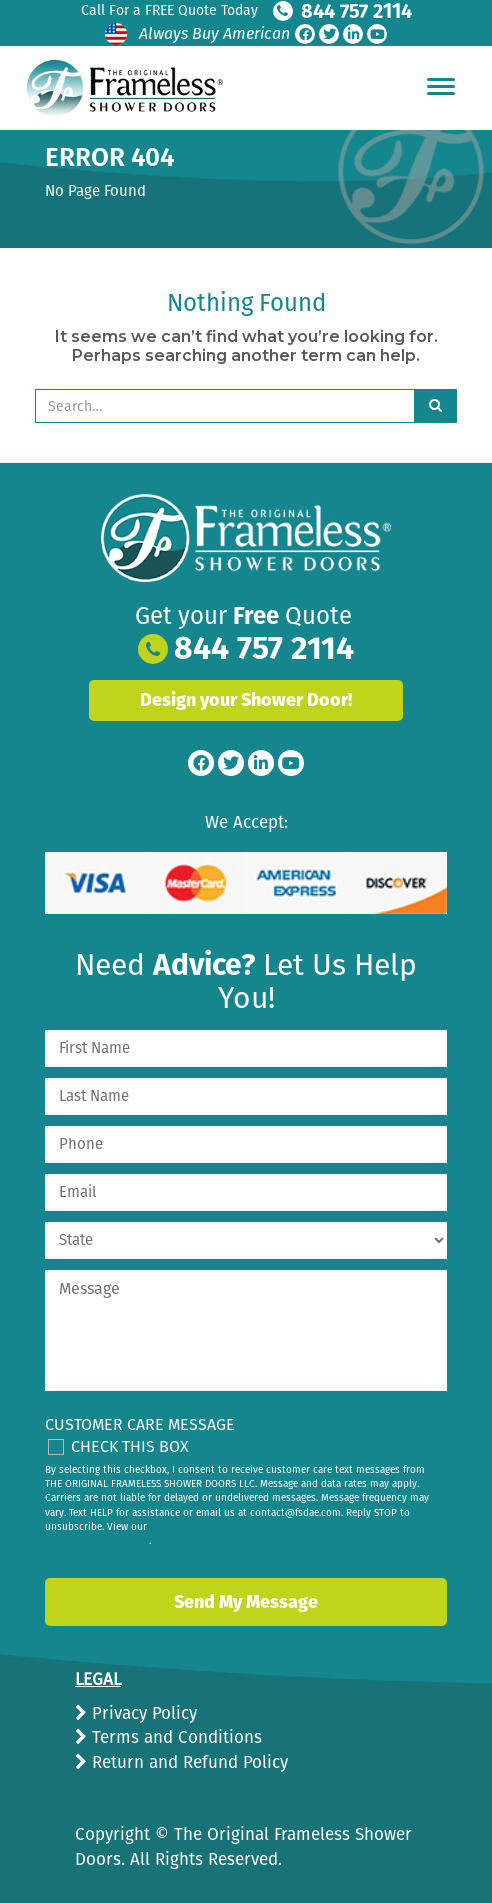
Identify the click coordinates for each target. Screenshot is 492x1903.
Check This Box (130, 1446)
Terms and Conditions (174, 1737)
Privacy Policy (142, 1713)
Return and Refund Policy (187, 1762)
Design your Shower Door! (246, 700)
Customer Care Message (140, 1424)
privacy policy (117, 1541)
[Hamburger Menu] (441, 86)
